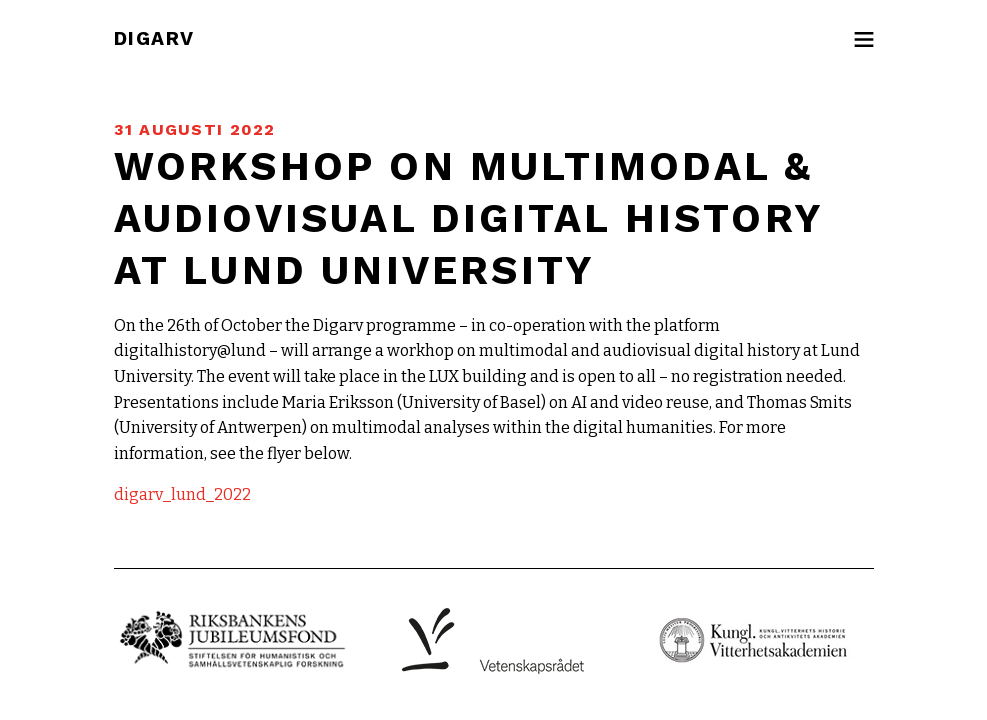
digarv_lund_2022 (182, 494)
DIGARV (154, 38)
